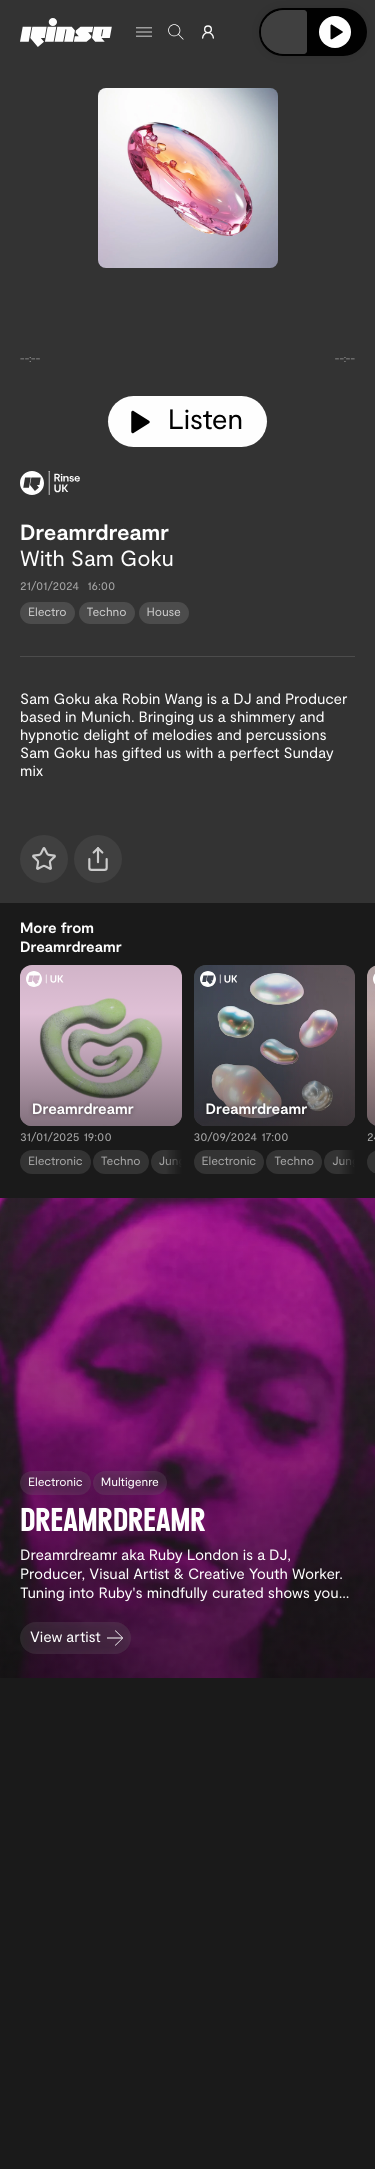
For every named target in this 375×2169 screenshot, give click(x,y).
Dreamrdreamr (94, 532)
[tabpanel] (187, 328)
